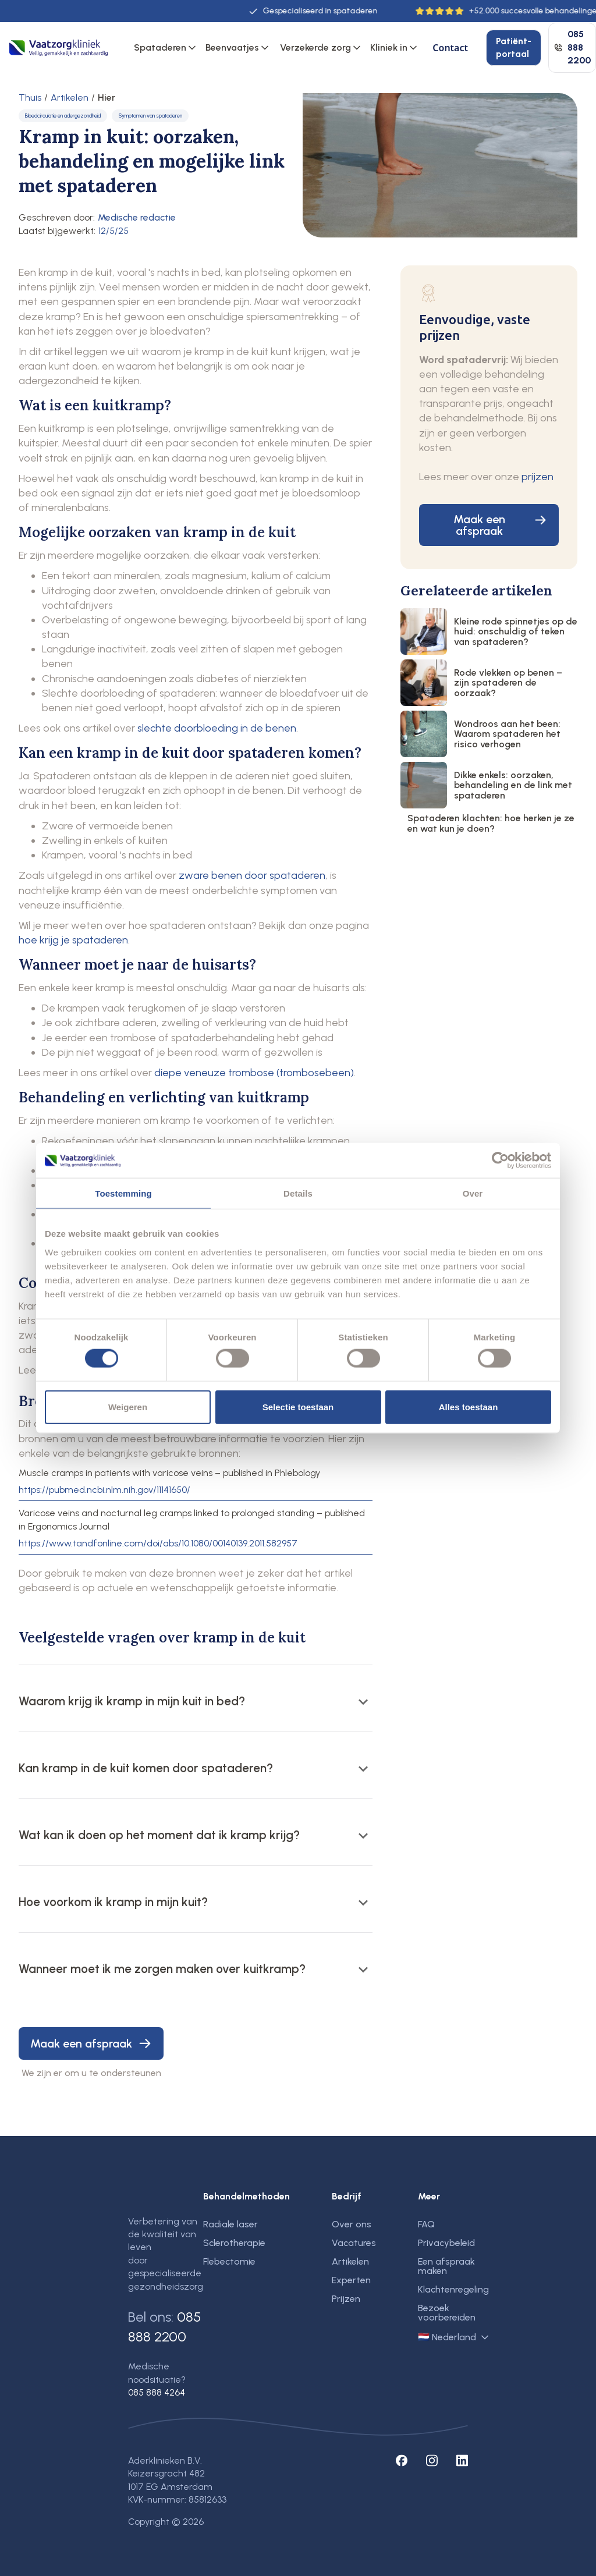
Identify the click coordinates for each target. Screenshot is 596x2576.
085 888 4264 (156, 2392)
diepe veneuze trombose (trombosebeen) (254, 1072)
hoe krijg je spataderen (73, 940)
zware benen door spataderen (252, 875)
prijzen (538, 476)
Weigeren (127, 1406)
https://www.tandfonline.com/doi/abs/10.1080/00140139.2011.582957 (158, 1543)
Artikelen (69, 97)
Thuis (30, 97)
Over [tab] (473, 1193)
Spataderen (160, 47)
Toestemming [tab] (123, 1193)
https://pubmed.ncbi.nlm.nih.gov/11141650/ (104, 1490)
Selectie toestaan (298, 1406)
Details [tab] (298, 1193)
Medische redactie (137, 217)
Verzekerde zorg (315, 47)
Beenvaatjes (232, 47)
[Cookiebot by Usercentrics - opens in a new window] (500, 1160)
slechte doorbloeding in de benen (216, 728)
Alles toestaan (468, 1406)
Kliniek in (388, 47)
